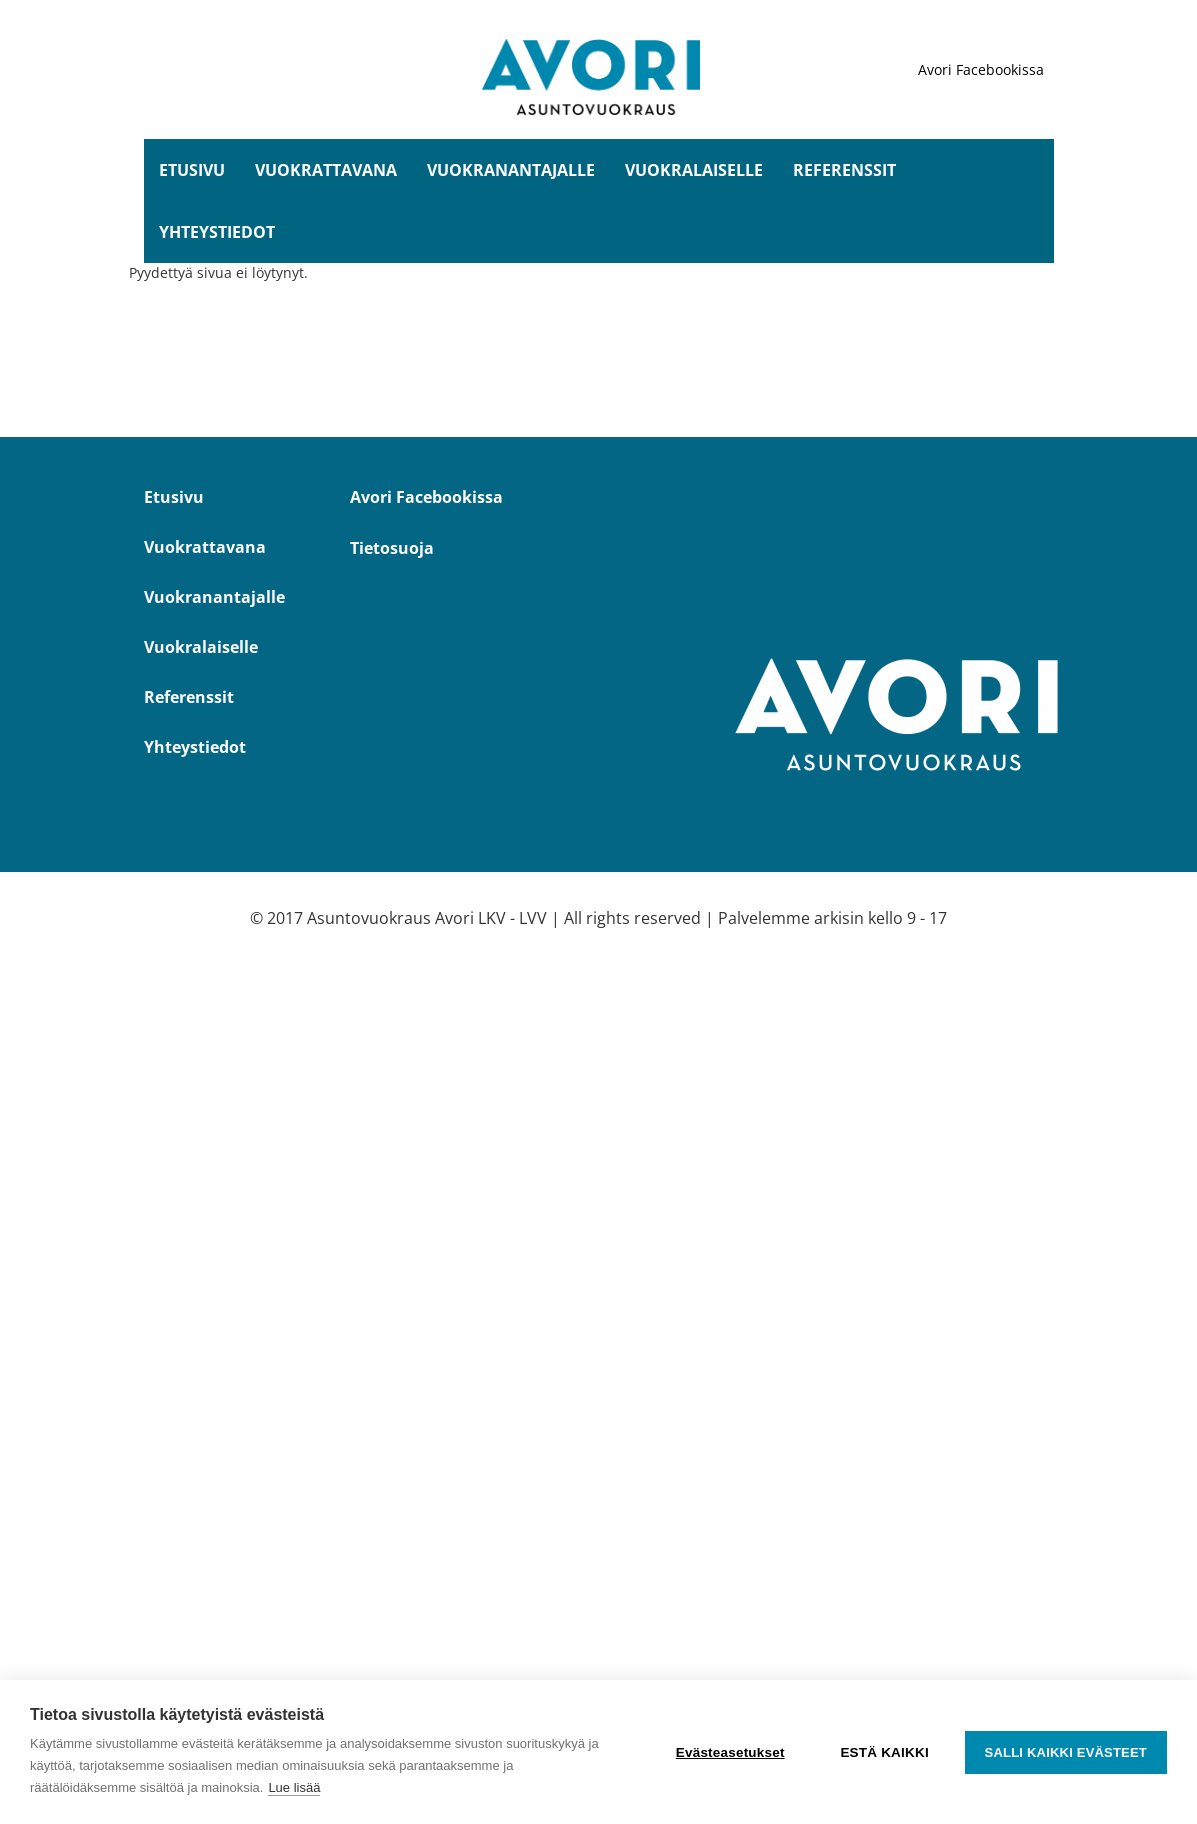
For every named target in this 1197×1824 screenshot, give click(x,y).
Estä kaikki (884, 1752)
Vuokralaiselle (694, 170)
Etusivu (192, 170)
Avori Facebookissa (981, 69)
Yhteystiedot (217, 232)
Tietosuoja (392, 548)
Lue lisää (294, 1787)
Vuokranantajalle (511, 170)
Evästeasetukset (730, 1752)
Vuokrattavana (326, 170)
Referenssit (844, 170)
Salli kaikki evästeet (1066, 1752)
